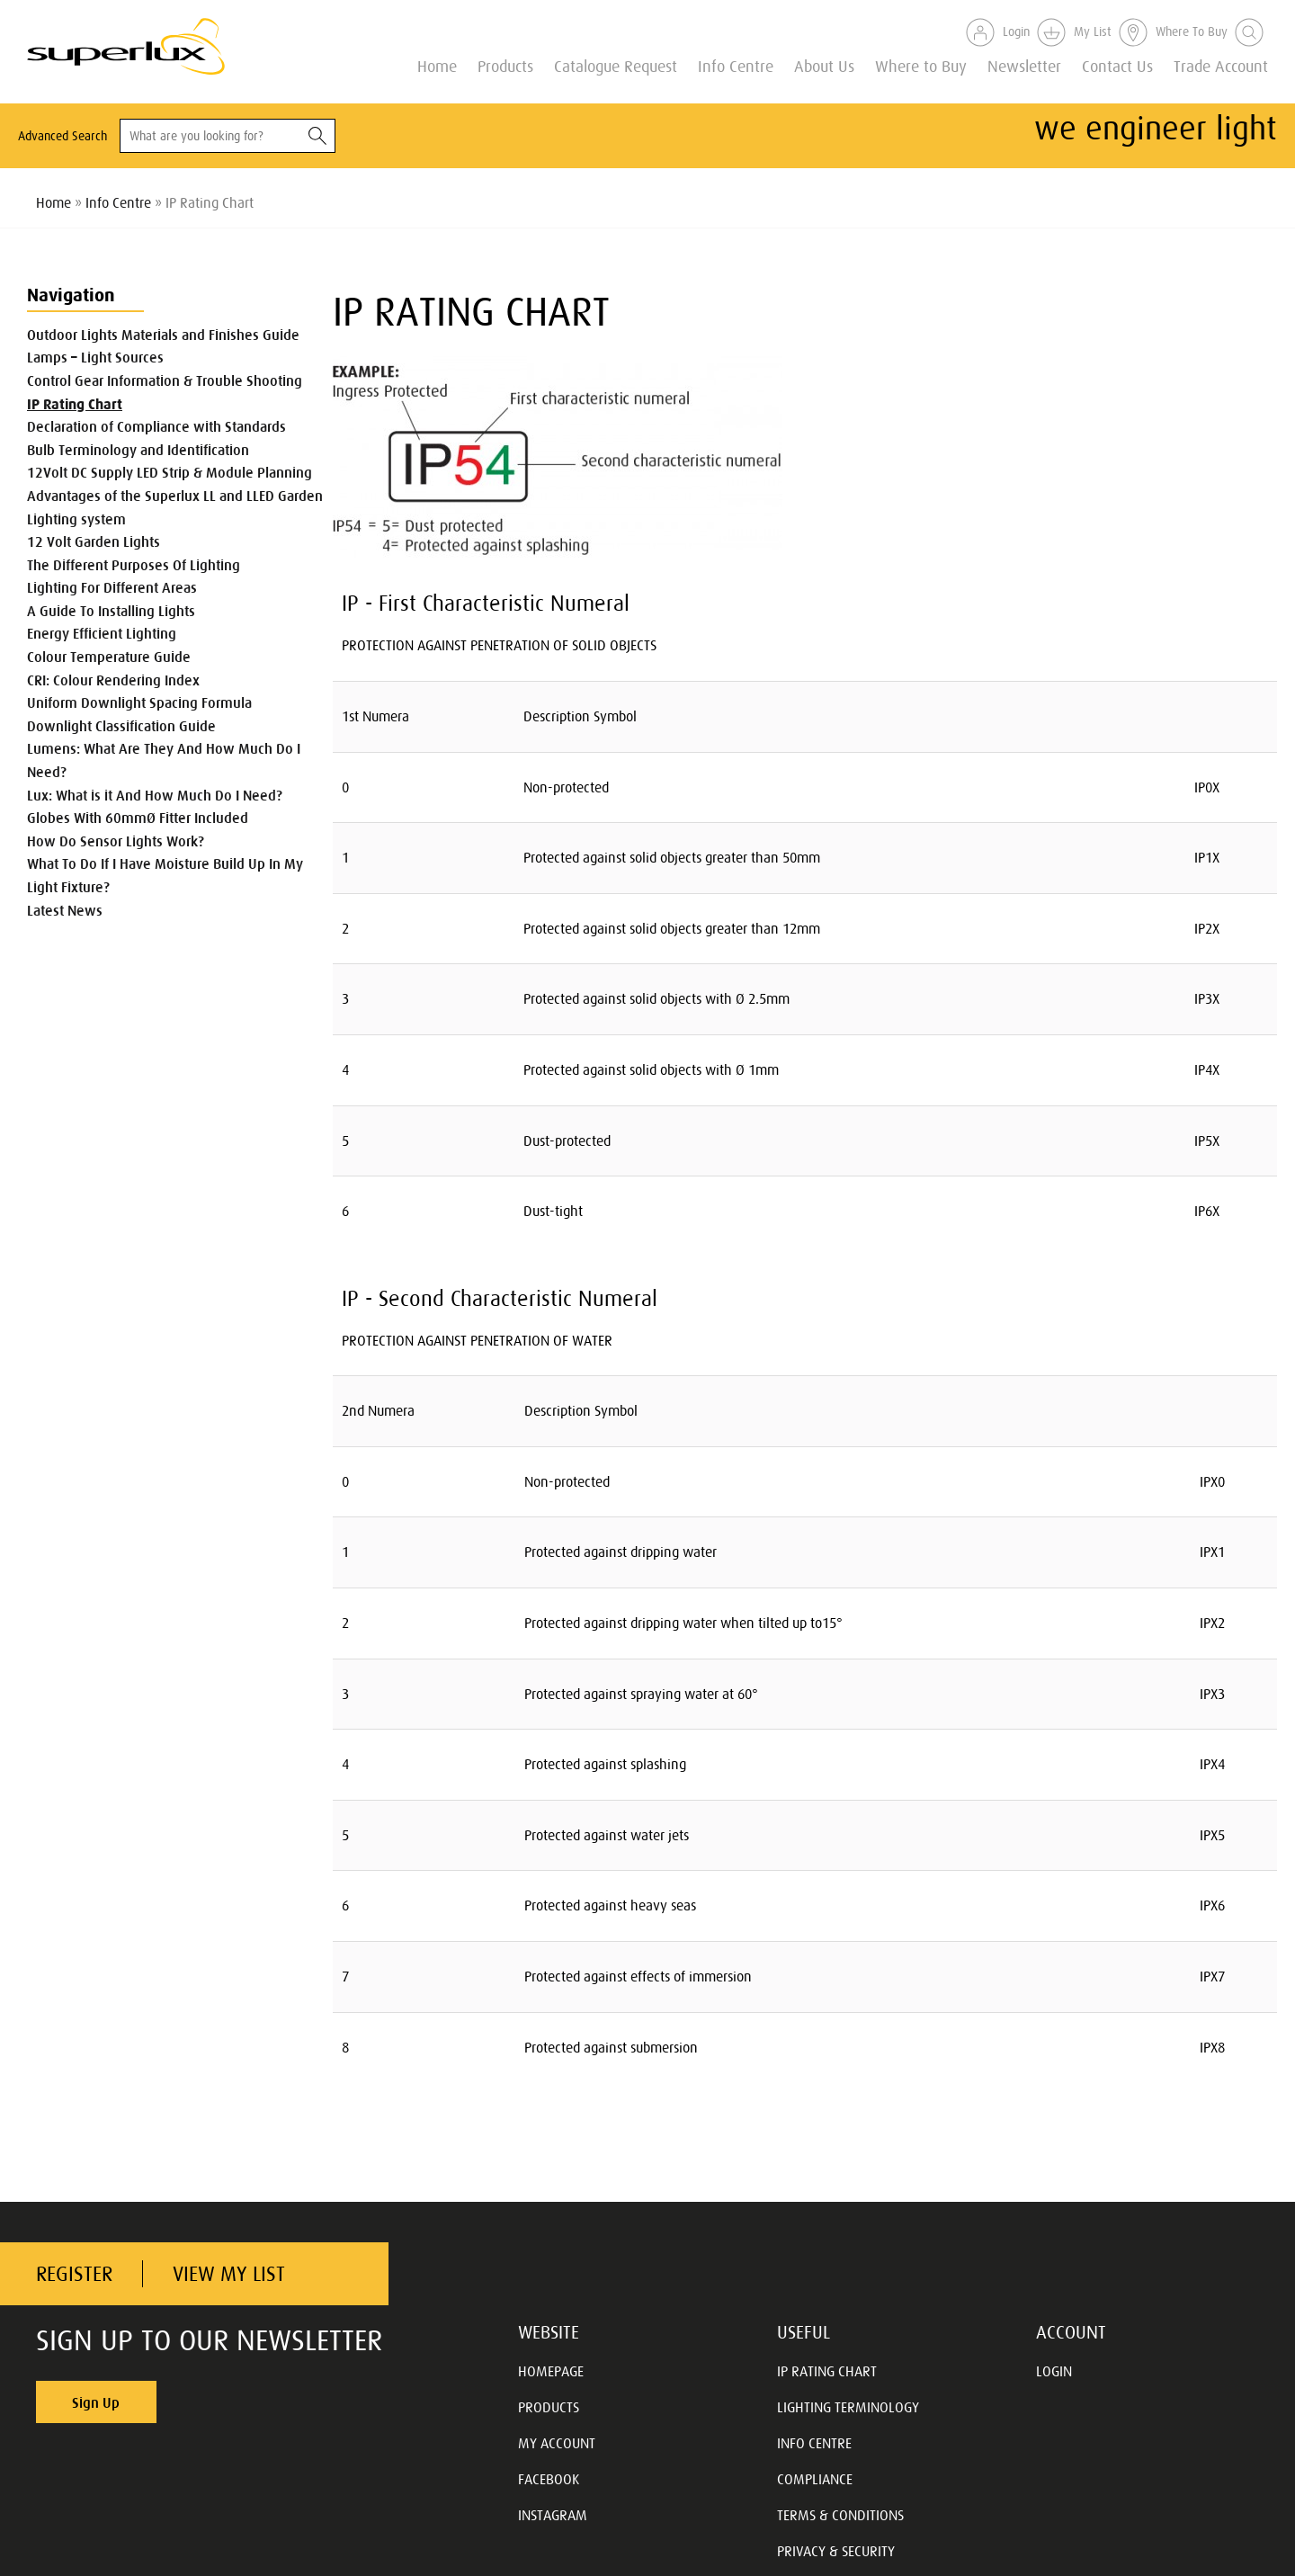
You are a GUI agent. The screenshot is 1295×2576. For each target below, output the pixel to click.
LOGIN (1054, 2371)
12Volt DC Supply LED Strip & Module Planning (169, 472)
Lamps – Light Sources (95, 357)
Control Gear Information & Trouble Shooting (164, 380)
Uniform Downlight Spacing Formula (139, 702)
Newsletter (1024, 65)
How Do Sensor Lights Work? (115, 841)
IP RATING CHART (827, 2371)
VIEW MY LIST (229, 2274)
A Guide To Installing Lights (111, 611)
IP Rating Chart (74, 404)
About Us (824, 65)
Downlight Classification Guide (121, 726)
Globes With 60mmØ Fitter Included (137, 817)
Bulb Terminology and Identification (138, 450)
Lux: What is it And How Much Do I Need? (154, 795)
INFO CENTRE (814, 2443)
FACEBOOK (548, 2479)
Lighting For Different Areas (112, 587)
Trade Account (1221, 65)
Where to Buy (921, 65)
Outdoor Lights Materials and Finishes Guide (163, 334)
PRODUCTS (548, 2407)
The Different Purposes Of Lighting (133, 565)
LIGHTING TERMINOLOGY (848, 2407)
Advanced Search (62, 136)
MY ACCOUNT (556, 2443)
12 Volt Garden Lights (93, 541)
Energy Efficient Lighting (101, 633)
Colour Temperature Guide (109, 656)
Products (505, 65)
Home (437, 65)
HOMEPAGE (551, 2371)
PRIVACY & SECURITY (836, 2551)
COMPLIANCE (815, 2479)
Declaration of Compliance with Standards (156, 426)
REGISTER (74, 2274)
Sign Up (96, 2401)
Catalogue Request (615, 65)
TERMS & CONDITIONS (840, 2515)
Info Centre (735, 65)
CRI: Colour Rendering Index (113, 680)
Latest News (65, 910)
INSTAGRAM (552, 2515)
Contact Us (1117, 65)
